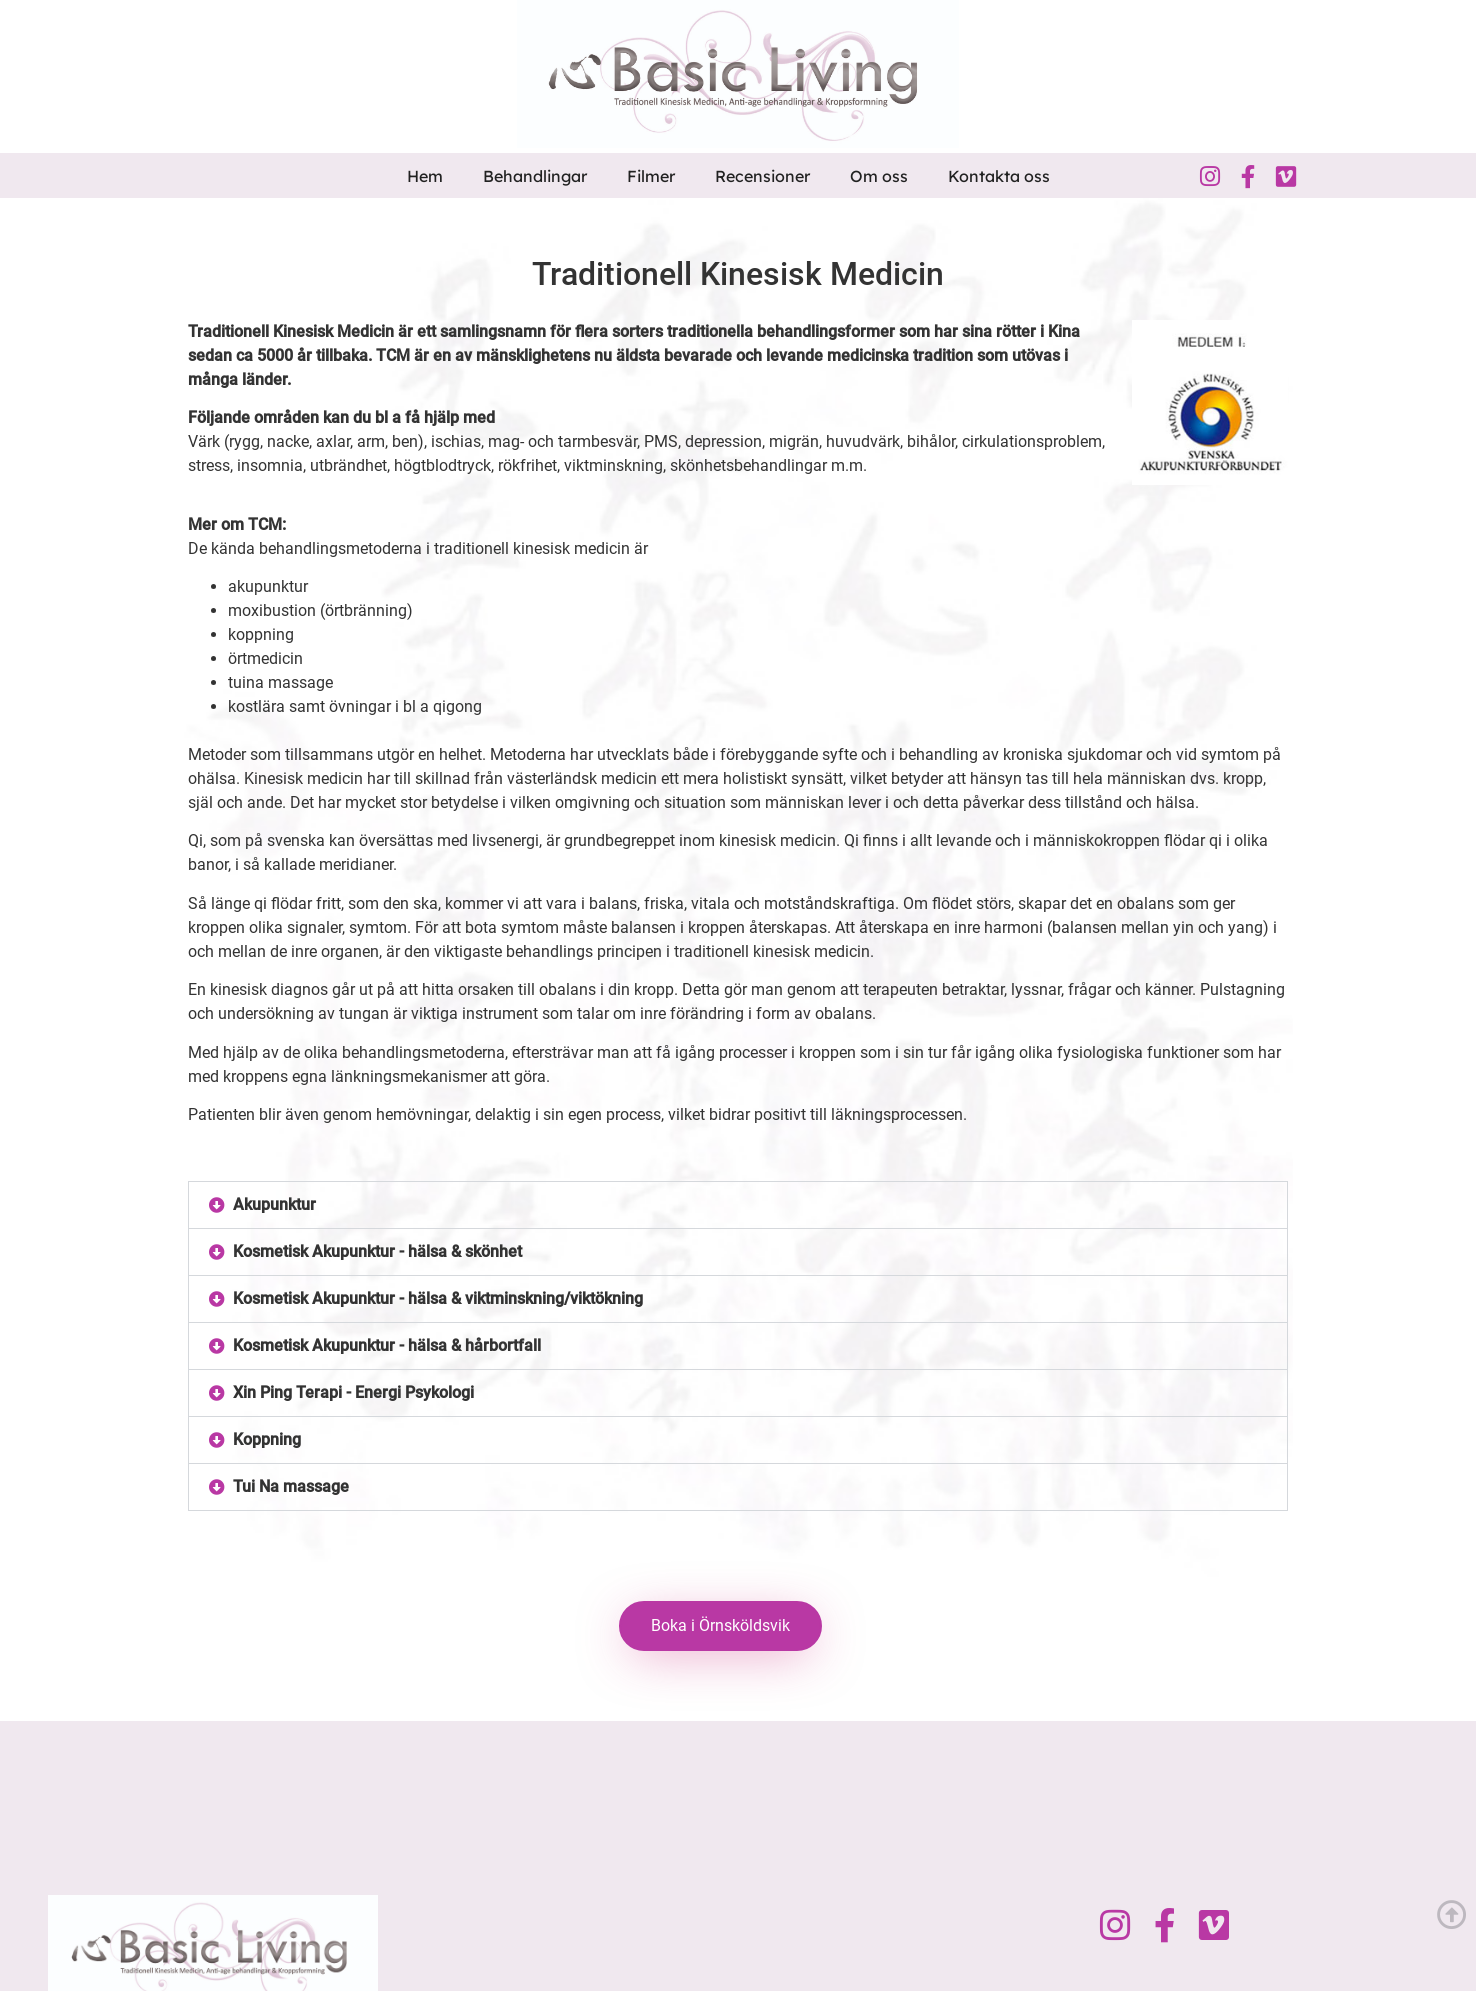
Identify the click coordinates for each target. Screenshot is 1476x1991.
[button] (738, 1205)
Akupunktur (274, 1204)
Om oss (879, 176)
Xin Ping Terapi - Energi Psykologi (353, 1392)
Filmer (651, 176)
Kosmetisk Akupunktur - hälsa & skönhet (377, 1251)
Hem (425, 176)
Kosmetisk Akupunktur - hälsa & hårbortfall (387, 1345)
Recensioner (762, 176)
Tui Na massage (291, 1486)
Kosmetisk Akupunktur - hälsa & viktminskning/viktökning (438, 1298)
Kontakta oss (999, 176)
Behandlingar (535, 176)
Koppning (267, 1439)
